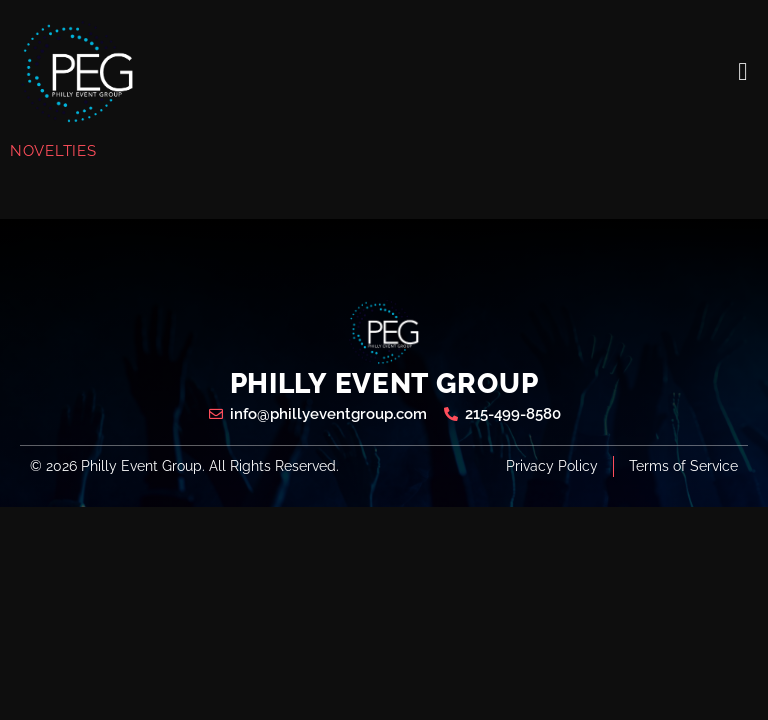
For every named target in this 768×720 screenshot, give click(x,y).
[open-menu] (743, 71)
